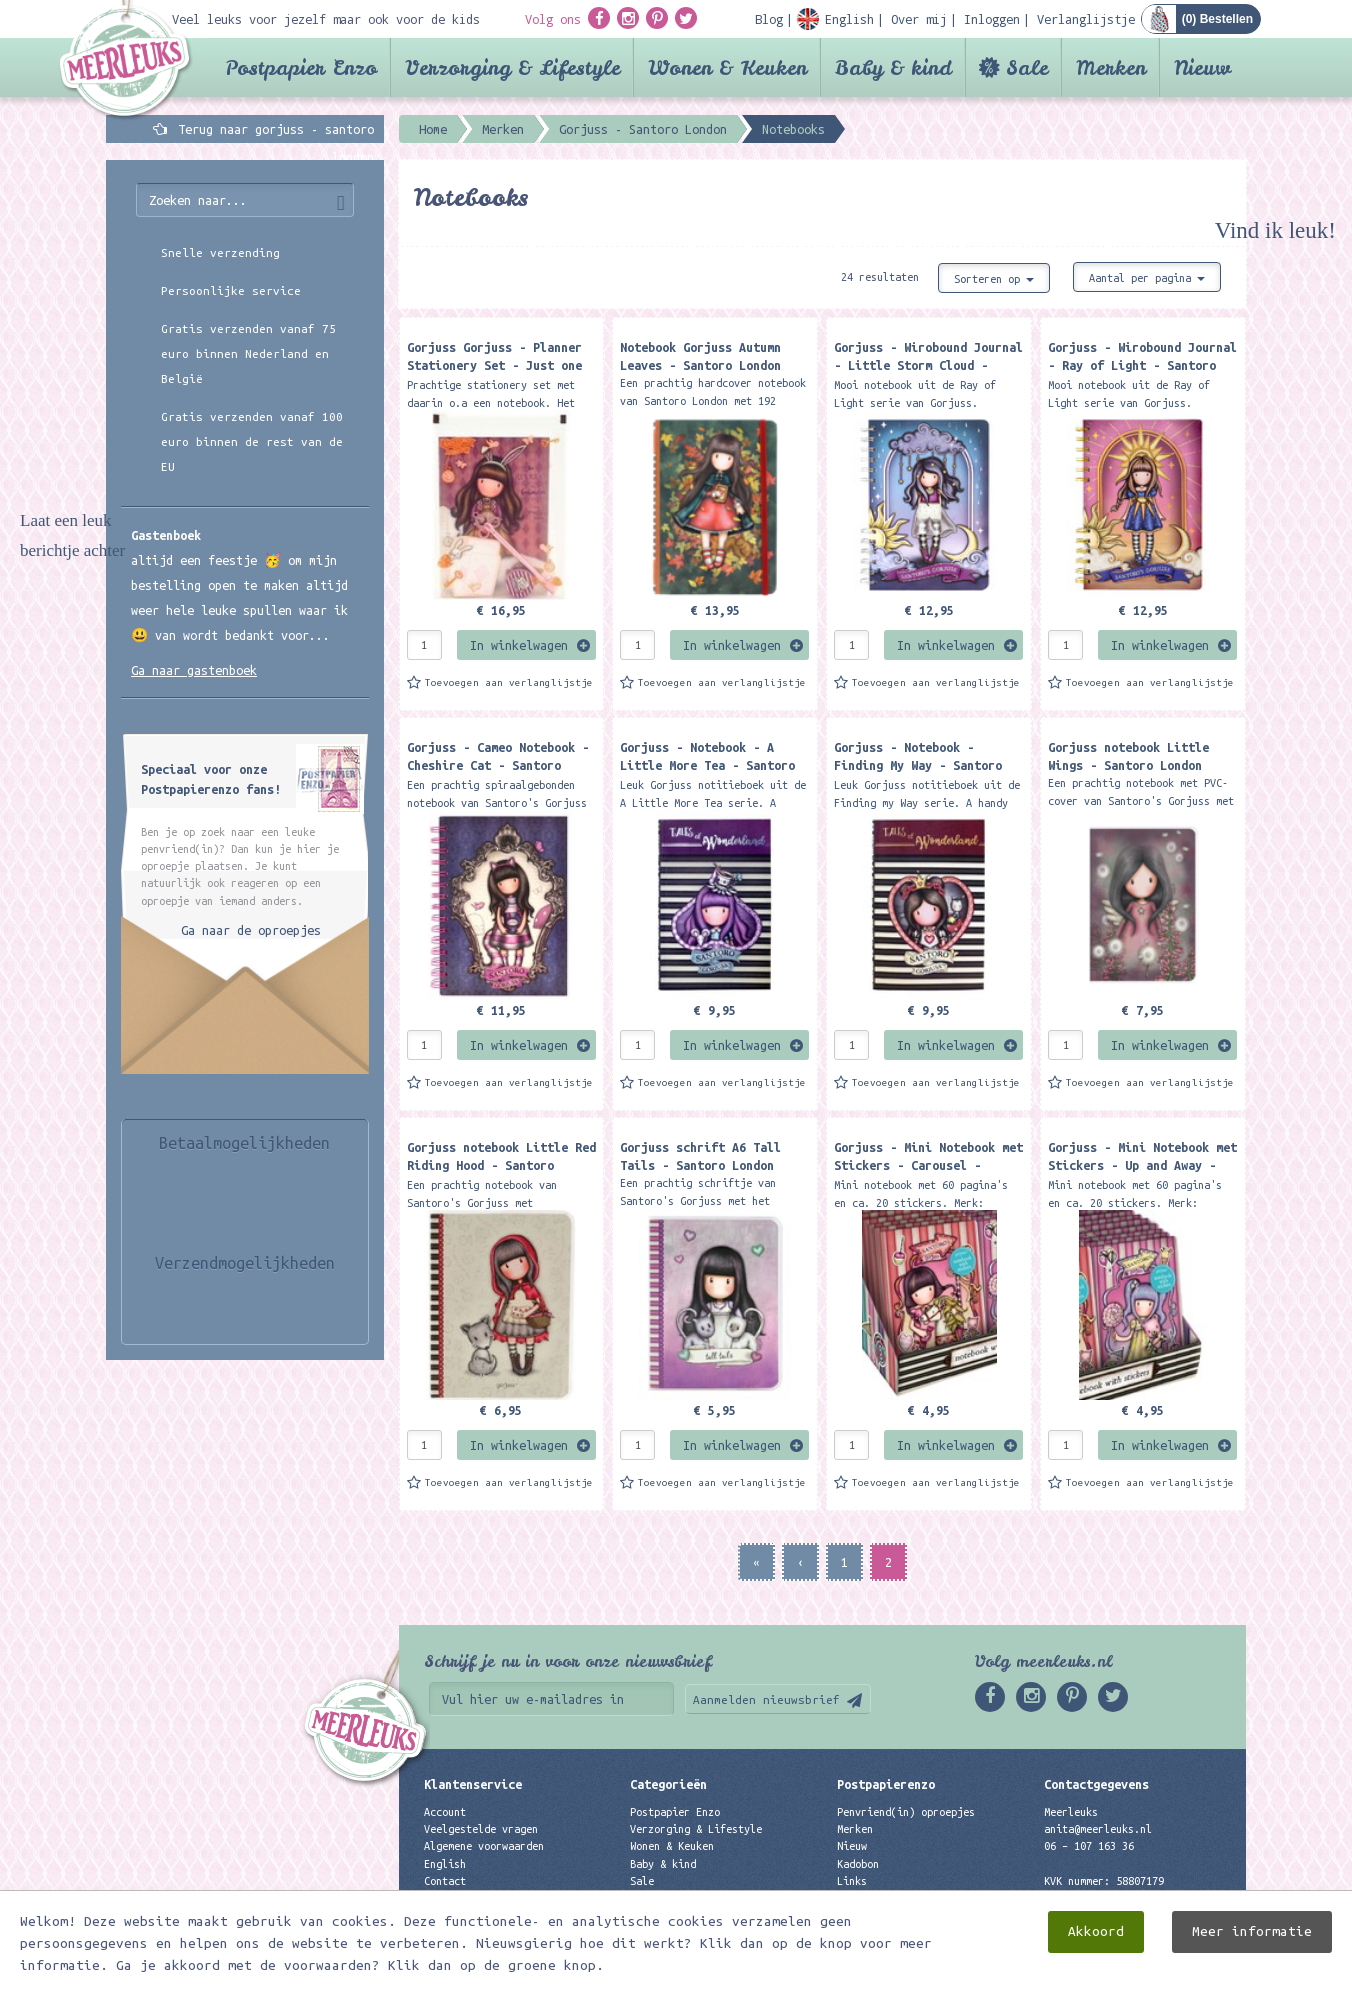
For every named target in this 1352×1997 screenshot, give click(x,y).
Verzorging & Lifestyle (512, 67)
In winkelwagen (519, 645)
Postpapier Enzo (301, 67)
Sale (1027, 67)
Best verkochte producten (702, 1915)
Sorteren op (994, 279)
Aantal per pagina (1147, 278)
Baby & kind (893, 67)
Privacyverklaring (475, 1898)
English (445, 1864)
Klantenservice (473, 1784)
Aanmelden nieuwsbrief (766, 1699)
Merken (1111, 67)
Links (852, 1881)
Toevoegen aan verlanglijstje (509, 682)
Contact (445, 1881)
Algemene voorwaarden (484, 1846)
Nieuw (1202, 67)
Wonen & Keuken (727, 67)
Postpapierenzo (886, 1784)
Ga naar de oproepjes (251, 930)
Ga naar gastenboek (194, 670)
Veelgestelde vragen (481, 1829)
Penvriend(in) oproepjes (906, 1812)
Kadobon (858, 1864)
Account (445, 1812)
